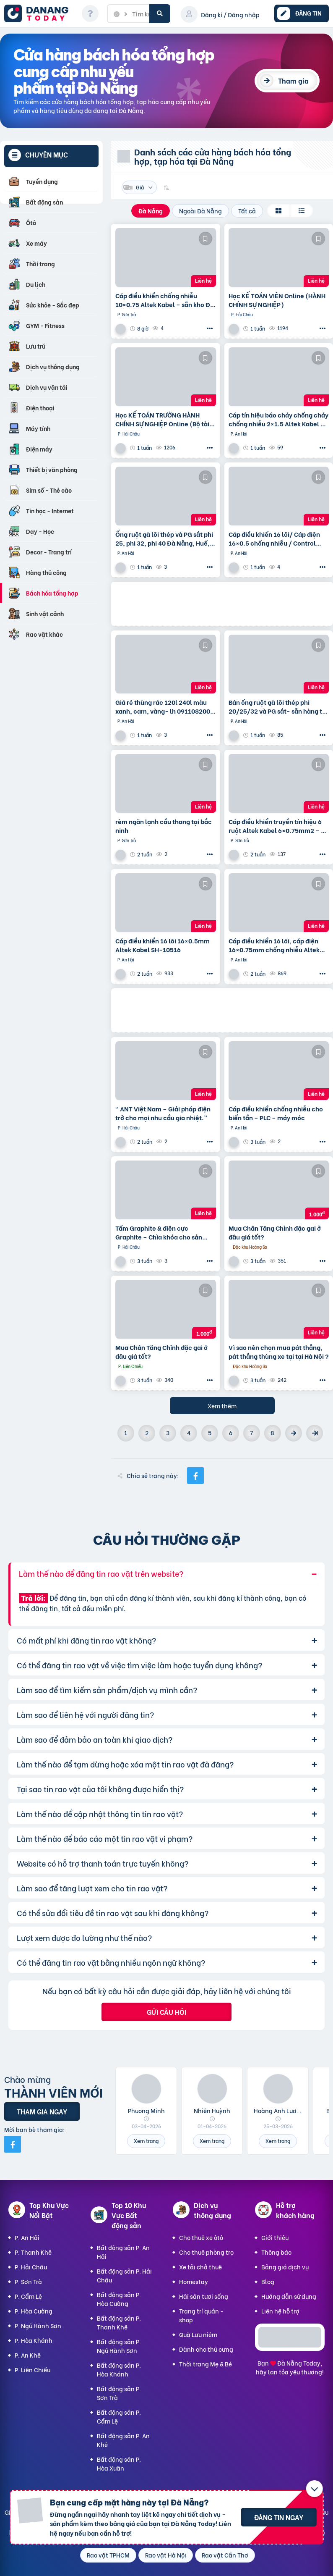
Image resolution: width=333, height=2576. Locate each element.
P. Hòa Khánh (33, 2340)
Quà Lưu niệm (198, 2334)
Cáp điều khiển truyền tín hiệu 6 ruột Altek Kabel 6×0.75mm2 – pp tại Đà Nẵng (278, 826)
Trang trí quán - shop (201, 2315)
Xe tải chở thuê (200, 2266)
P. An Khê (28, 2354)
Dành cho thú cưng (206, 2349)
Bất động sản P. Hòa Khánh (119, 2369)
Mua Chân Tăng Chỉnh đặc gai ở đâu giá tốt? (275, 1232)
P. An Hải (27, 2237)
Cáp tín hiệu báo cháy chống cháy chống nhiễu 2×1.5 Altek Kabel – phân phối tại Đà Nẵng (278, 419)
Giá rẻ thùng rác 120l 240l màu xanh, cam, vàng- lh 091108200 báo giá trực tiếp (162, 706)
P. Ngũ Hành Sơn (38, 2325)
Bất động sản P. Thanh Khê (119, 2322)
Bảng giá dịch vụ (285, 2266)
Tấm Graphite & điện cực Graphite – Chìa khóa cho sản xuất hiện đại (158, 1232)
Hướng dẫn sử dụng (288, 2296)
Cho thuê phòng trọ (206, 2252)
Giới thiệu (275, 2237)
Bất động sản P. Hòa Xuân (119, 2463)
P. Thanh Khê (33, 2252)
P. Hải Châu (31, 2266)
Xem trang (146, 2140)
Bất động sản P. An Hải (123, 2252)
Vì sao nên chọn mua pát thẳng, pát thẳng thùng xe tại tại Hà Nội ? (279, 1351)
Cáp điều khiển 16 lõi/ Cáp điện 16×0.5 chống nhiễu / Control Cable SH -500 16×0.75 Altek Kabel (274, 538)
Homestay (193, 2281)
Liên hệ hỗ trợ (280, 2310)
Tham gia (293, 80)
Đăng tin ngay (278, 2517)
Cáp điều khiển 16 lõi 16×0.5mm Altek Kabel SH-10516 (162, 945)
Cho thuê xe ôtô (201, 2237)
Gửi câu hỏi (166, 2012)
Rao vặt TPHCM (108, 2554)
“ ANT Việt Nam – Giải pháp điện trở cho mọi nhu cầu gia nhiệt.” (163, 1113)
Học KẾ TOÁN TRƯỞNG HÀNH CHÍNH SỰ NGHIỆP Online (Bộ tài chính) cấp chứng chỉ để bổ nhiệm (162, 419)
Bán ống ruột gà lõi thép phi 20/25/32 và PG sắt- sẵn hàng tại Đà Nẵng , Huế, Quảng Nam (278, 706)
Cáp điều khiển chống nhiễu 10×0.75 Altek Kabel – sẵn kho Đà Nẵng (164, 300)
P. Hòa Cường (33, 2310)
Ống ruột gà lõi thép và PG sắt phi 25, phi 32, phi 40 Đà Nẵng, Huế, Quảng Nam (164, 538)
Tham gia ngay (42, 2111)
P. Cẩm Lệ (28, 2296)
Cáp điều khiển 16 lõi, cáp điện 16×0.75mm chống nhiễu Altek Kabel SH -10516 (274, 945)
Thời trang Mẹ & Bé (205, 2363)
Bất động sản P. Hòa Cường (119, 2299)
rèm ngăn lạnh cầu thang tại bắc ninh (163, 826)
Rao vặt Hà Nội (165, 2554)
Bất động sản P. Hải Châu (124, 2275)
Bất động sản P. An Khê (123, 2440)
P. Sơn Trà (28, 2281)
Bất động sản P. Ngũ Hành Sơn (119, 2346)
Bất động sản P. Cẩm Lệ (119, 2416)
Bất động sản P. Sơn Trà (119, 2393)
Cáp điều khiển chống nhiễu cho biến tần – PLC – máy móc (276, 1113)
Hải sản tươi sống (203, 2296)
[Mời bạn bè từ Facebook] (12, 2144)
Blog (267, 2281)
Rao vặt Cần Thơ (225, 2554)
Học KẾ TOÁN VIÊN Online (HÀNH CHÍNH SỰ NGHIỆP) (277, 300)
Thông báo (276, 2252)
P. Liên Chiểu (32, 2369)
